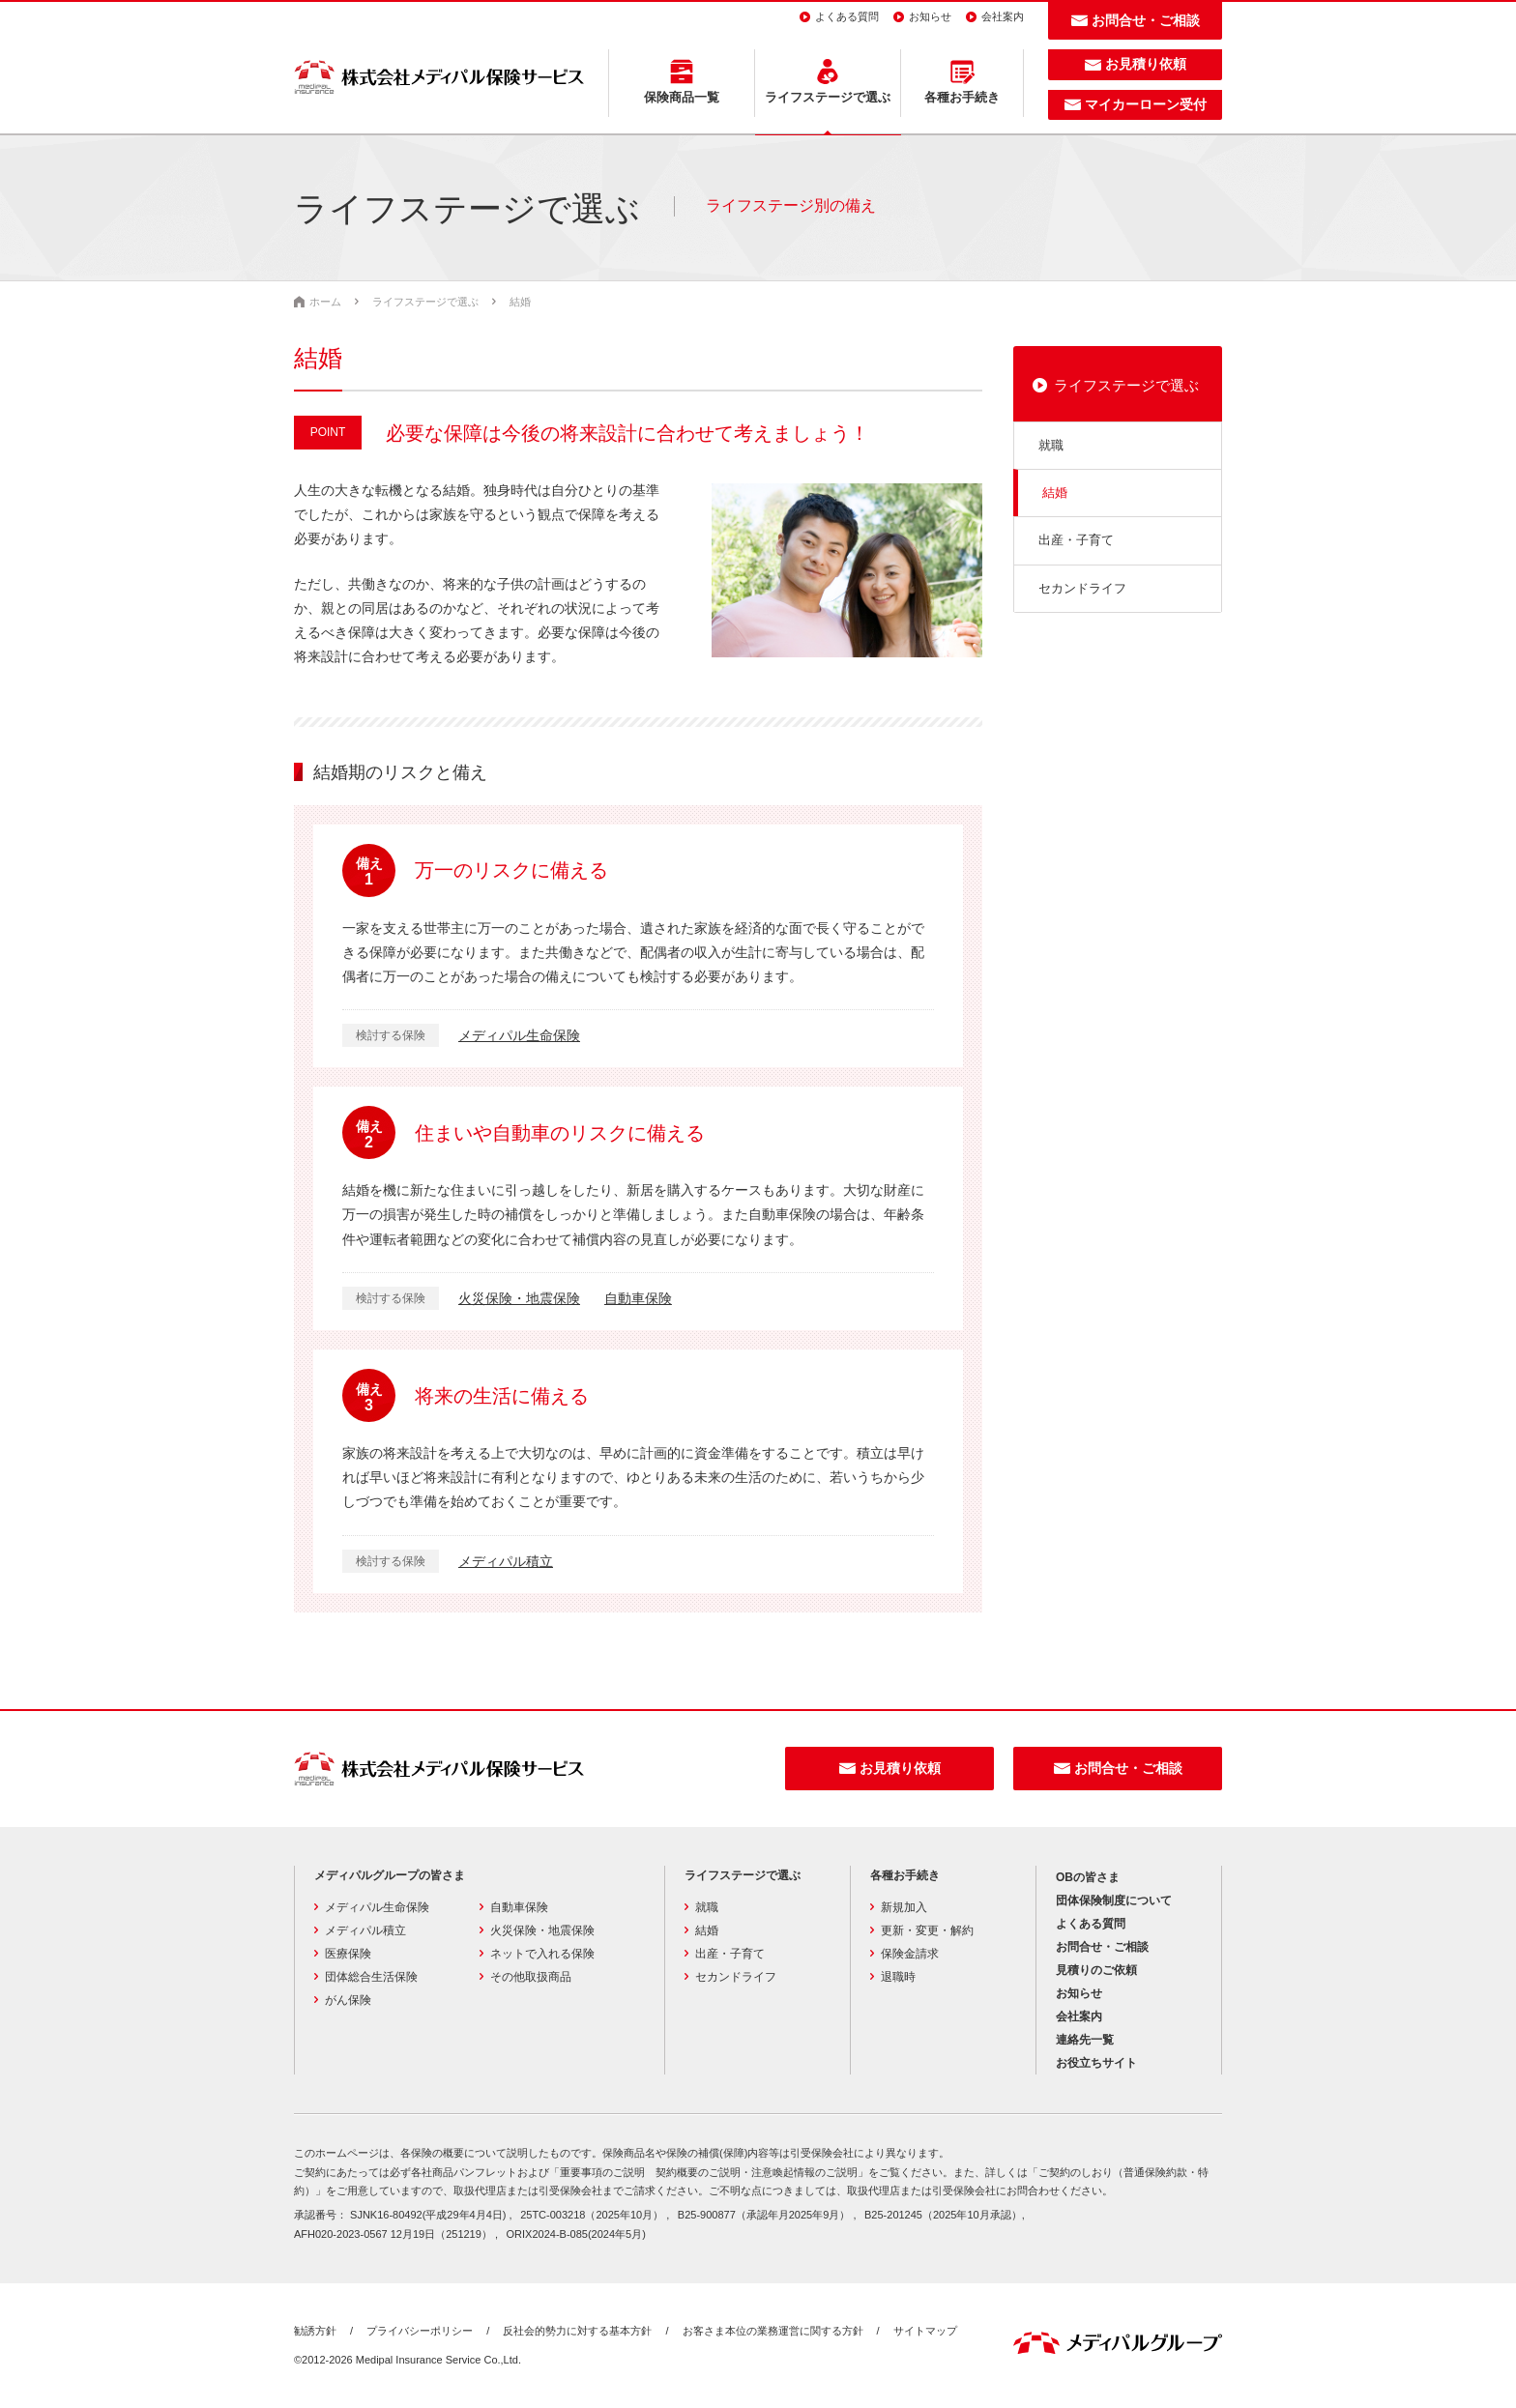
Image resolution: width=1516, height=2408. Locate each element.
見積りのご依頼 (1096, 1970)
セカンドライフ (1082, 588)
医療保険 (348, 1953)
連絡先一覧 (1085, 2039)
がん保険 (348, 2000)
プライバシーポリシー (419, 2330)
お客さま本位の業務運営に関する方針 (773, 2330)
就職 (1051, 445)
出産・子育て (1076, 540)
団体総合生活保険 (371, 1977)
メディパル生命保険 (519, 1035)
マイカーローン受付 (1146, 104)
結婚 (1054, 492)
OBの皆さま (1088, 1877)
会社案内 (1002, 16)
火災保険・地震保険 (519, 1298)
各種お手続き (905, 1875)
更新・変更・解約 (927, 1930)
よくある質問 (847, 16)
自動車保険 (638, 1298)
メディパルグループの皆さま (389, 1875)
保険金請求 (910, 1953)
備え (369, 872)
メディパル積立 (505, 1561)
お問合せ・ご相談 (1146, 20)
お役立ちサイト (1096, 2063)
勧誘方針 (315, 2330)
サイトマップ (925, 2330)
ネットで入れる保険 (542, 1953)
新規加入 (904, 1907)
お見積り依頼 (1145, 64)
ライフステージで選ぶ (1126, 385)
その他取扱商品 (530, 1977)
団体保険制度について (1114, 1900)
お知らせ (930, 16)
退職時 (898, 1977)
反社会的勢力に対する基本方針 (577, 2330)
